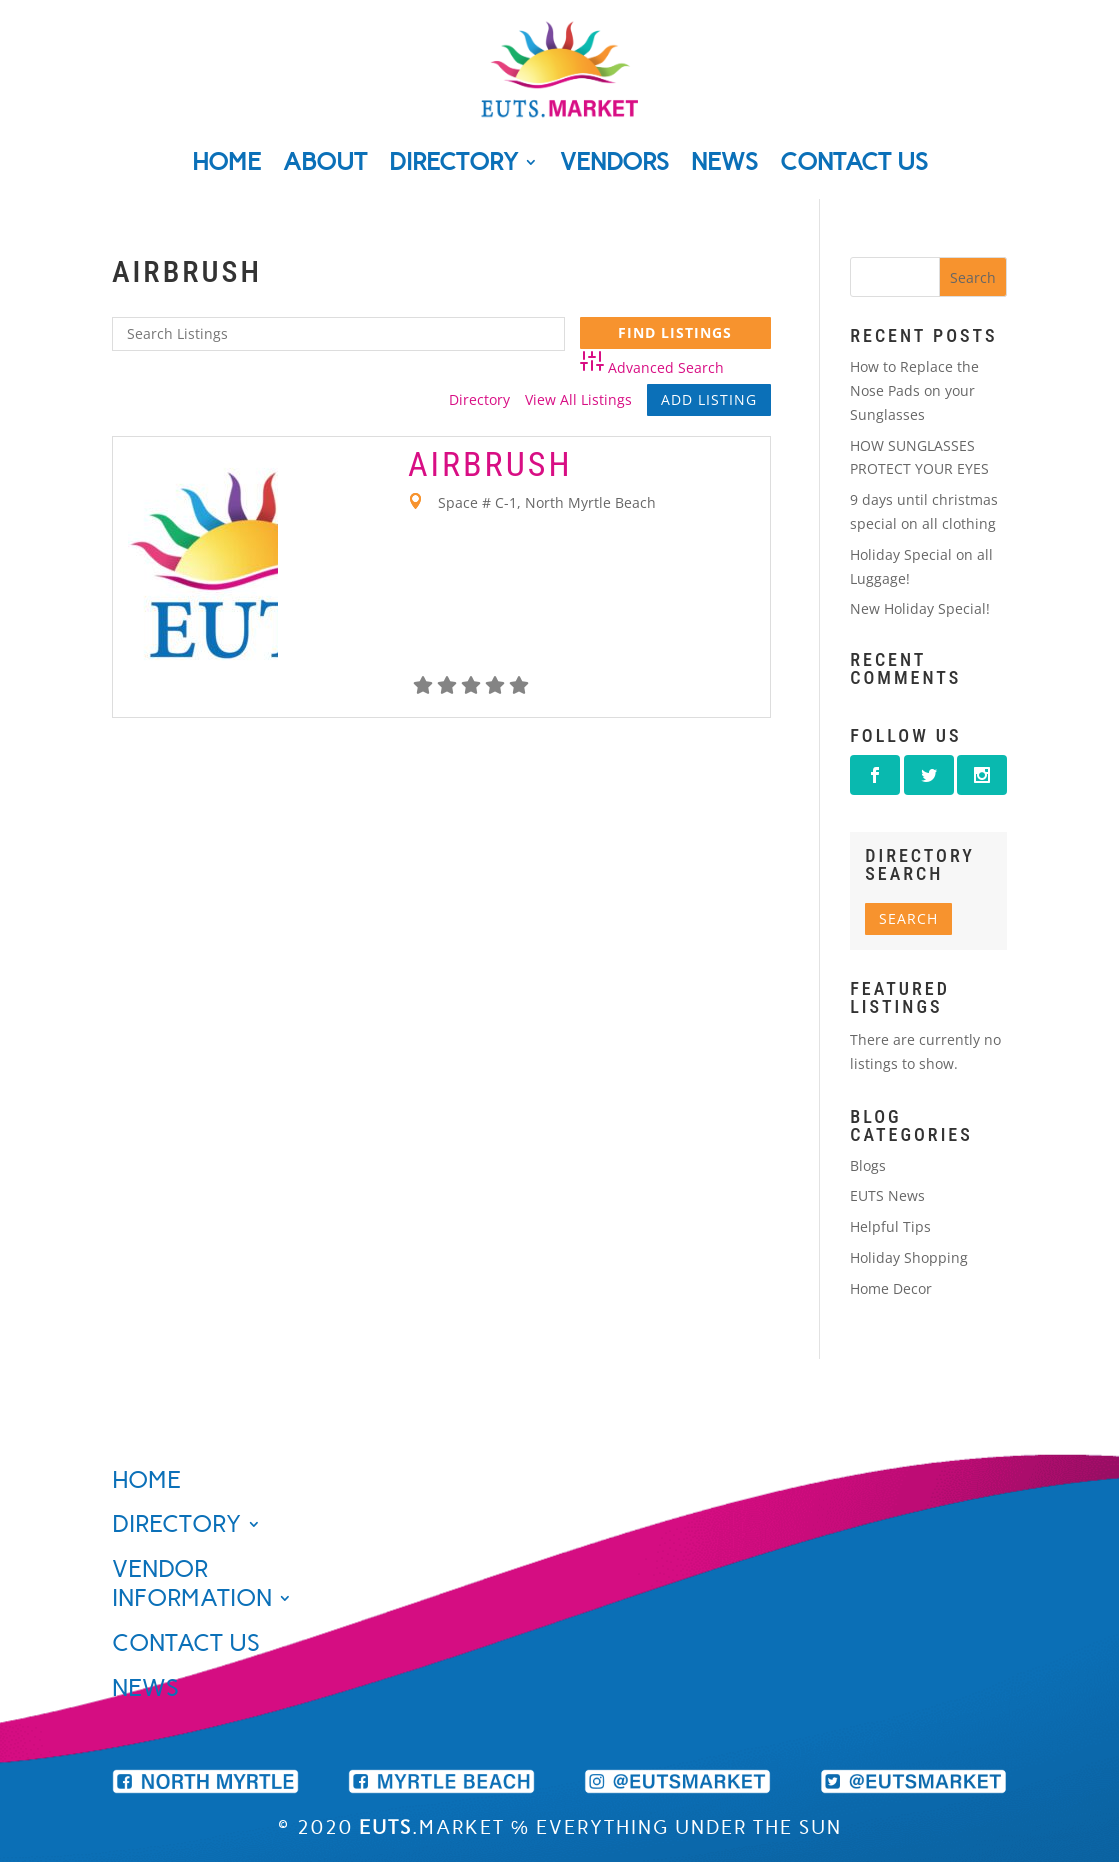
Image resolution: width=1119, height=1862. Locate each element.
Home (226, 161)
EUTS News (887, 1195)
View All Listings (578, 399)
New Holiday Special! (920, 608)
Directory (453, 161)
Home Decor (891, 1288)
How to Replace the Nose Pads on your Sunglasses (914, 390)
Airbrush (490, 464)
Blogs (868, 1165)
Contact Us (854, 161)
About (325, 161)
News (724, 161)
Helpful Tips (890, 1226)
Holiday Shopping (909, 1257)
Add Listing (709, 399)
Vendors (614, 161)
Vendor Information (192, 1583)
